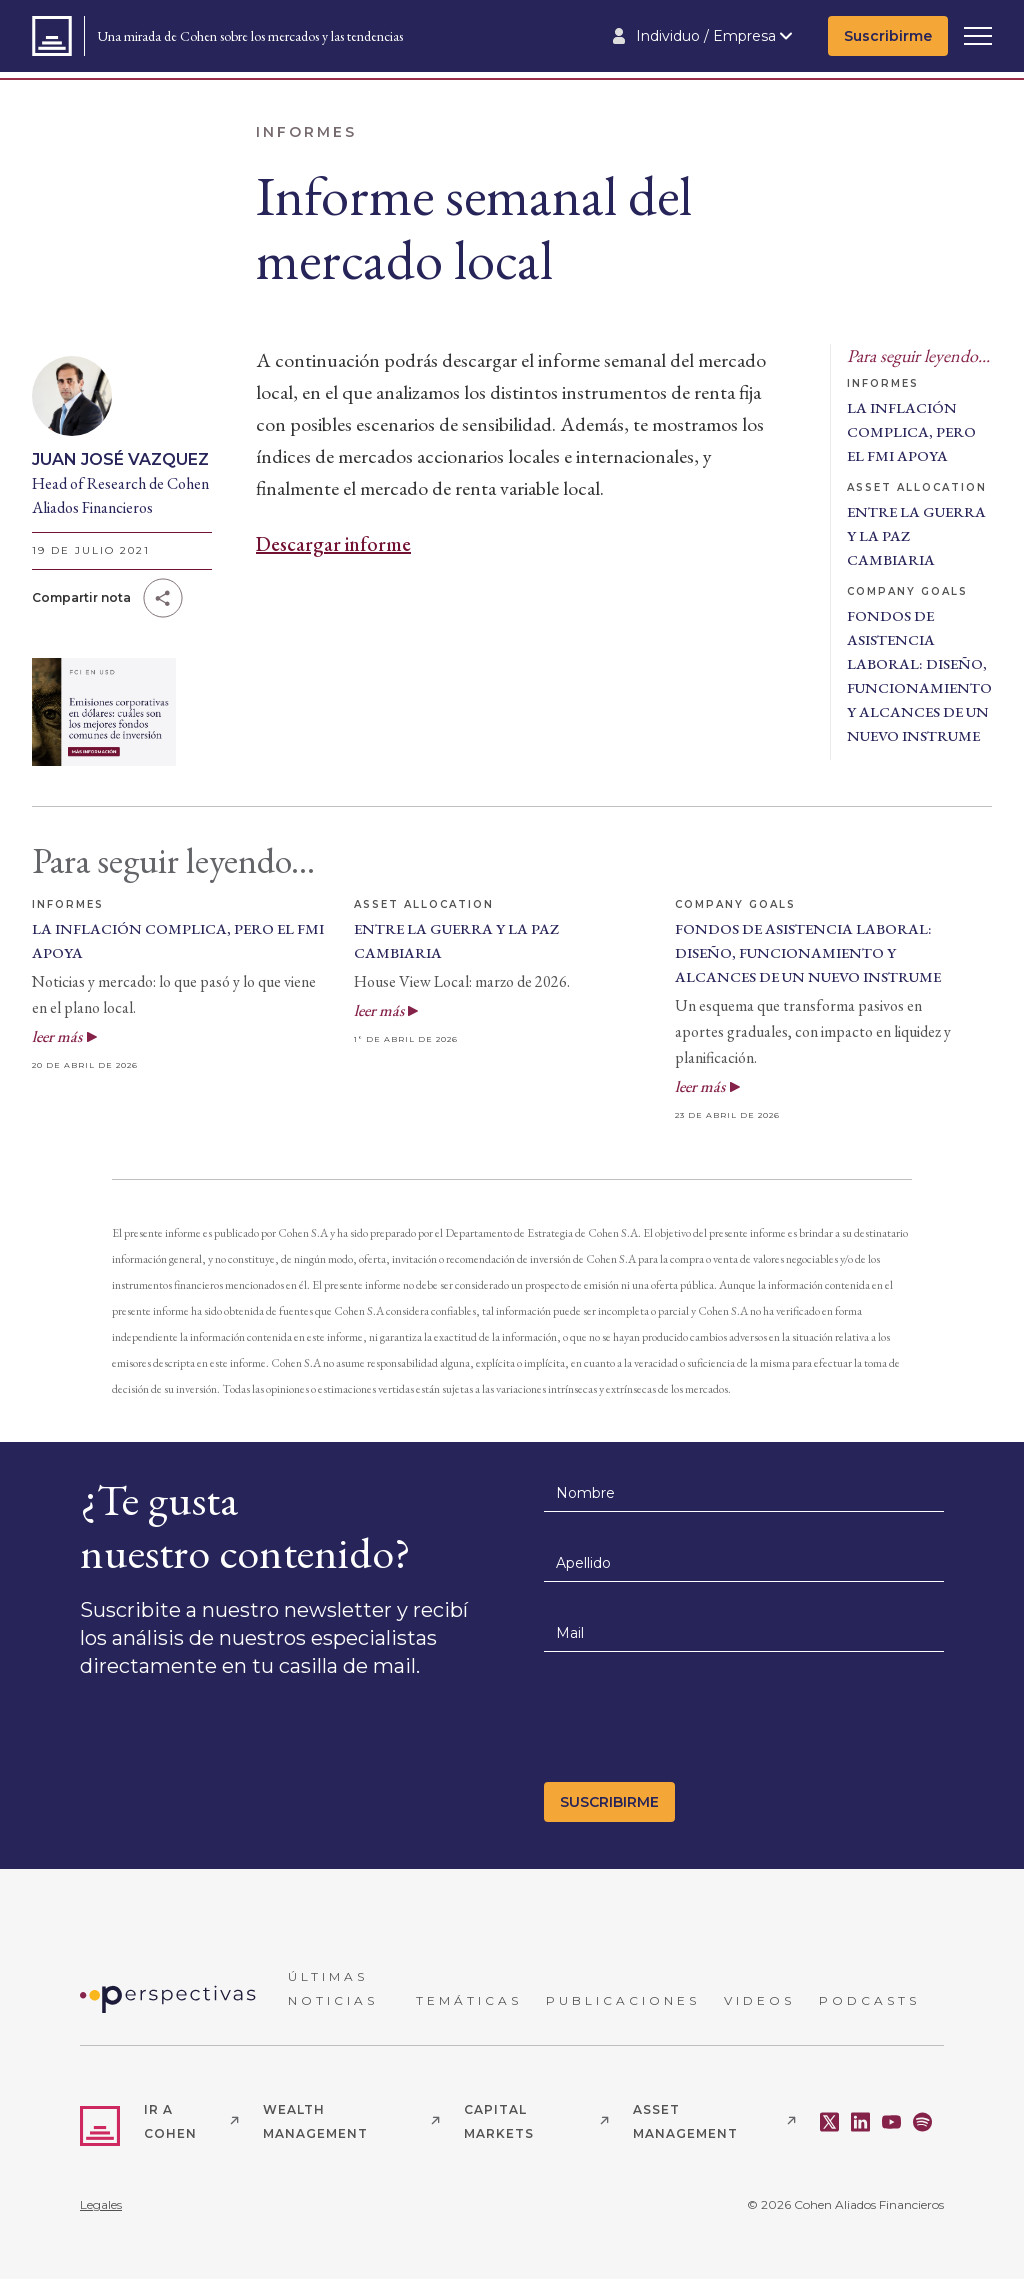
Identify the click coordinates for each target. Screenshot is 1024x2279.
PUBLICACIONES (623, 2000)
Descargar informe (333, 544)
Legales (101, 2204)
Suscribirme (888, 36)
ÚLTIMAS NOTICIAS (333, 1988)
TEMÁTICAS (469, 2000)
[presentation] (696, 1723)
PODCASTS (869, 2000)
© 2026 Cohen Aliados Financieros (845, 2204)
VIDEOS (759, 2000)
